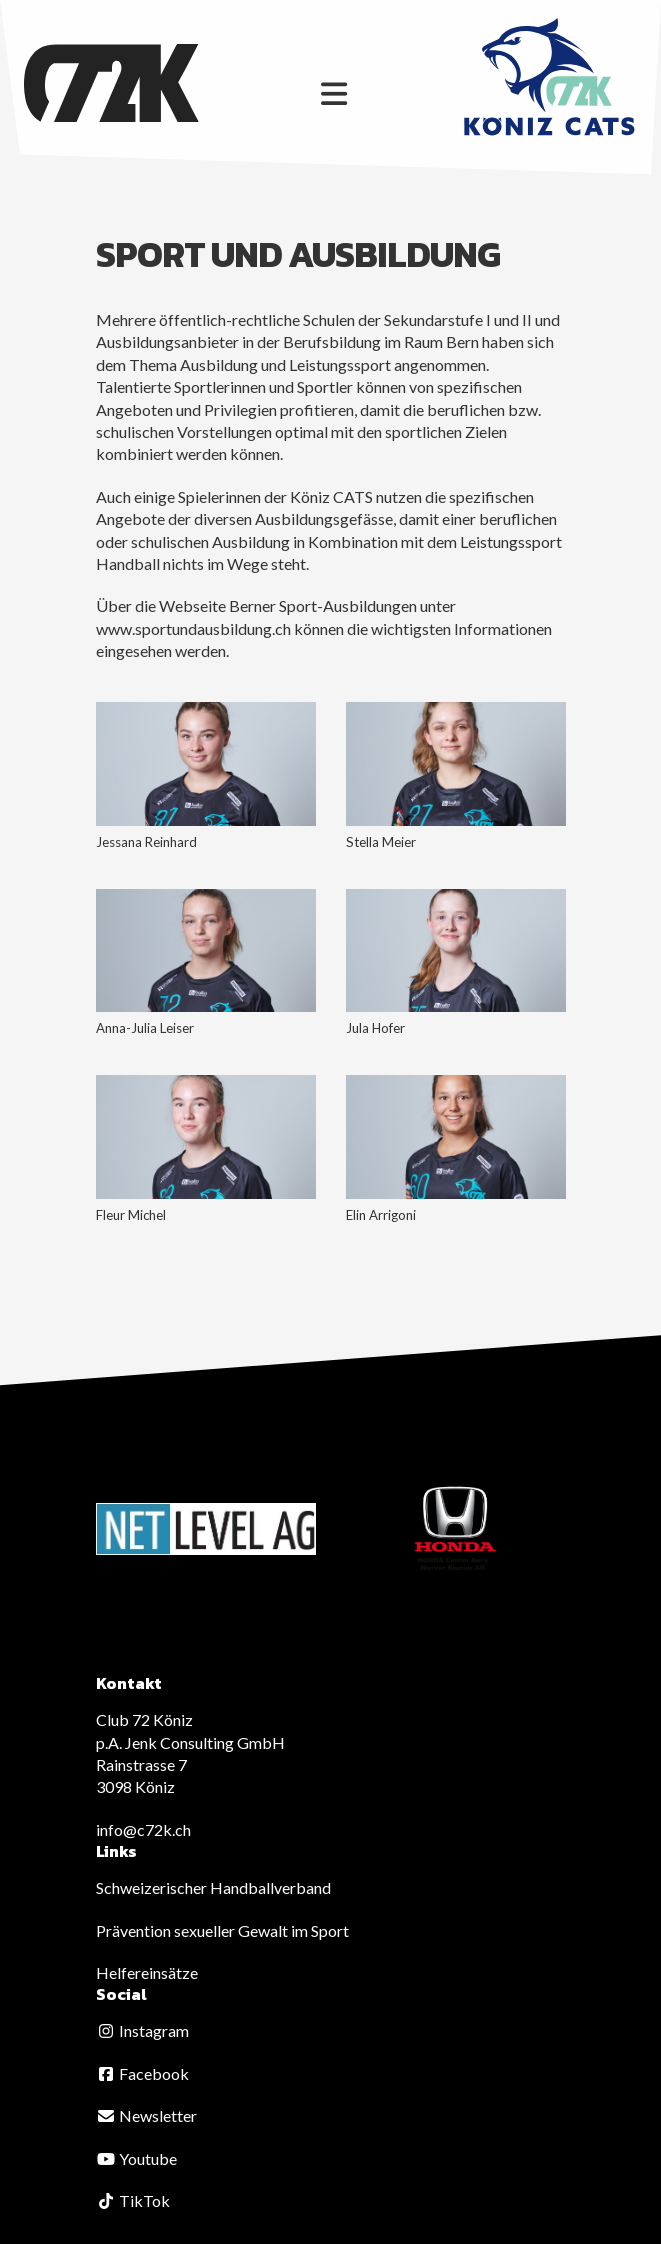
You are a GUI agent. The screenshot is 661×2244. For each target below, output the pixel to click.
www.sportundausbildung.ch (193, 628)
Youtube (136, 2158)
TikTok (133, 2200)
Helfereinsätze (147, 1972)
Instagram (142, 2030)
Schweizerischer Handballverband (213, 1887)
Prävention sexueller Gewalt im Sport (222, 1930)
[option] (206, 1529)
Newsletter (146, 2115)
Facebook (142, 2073)
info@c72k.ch (143, 1829)
